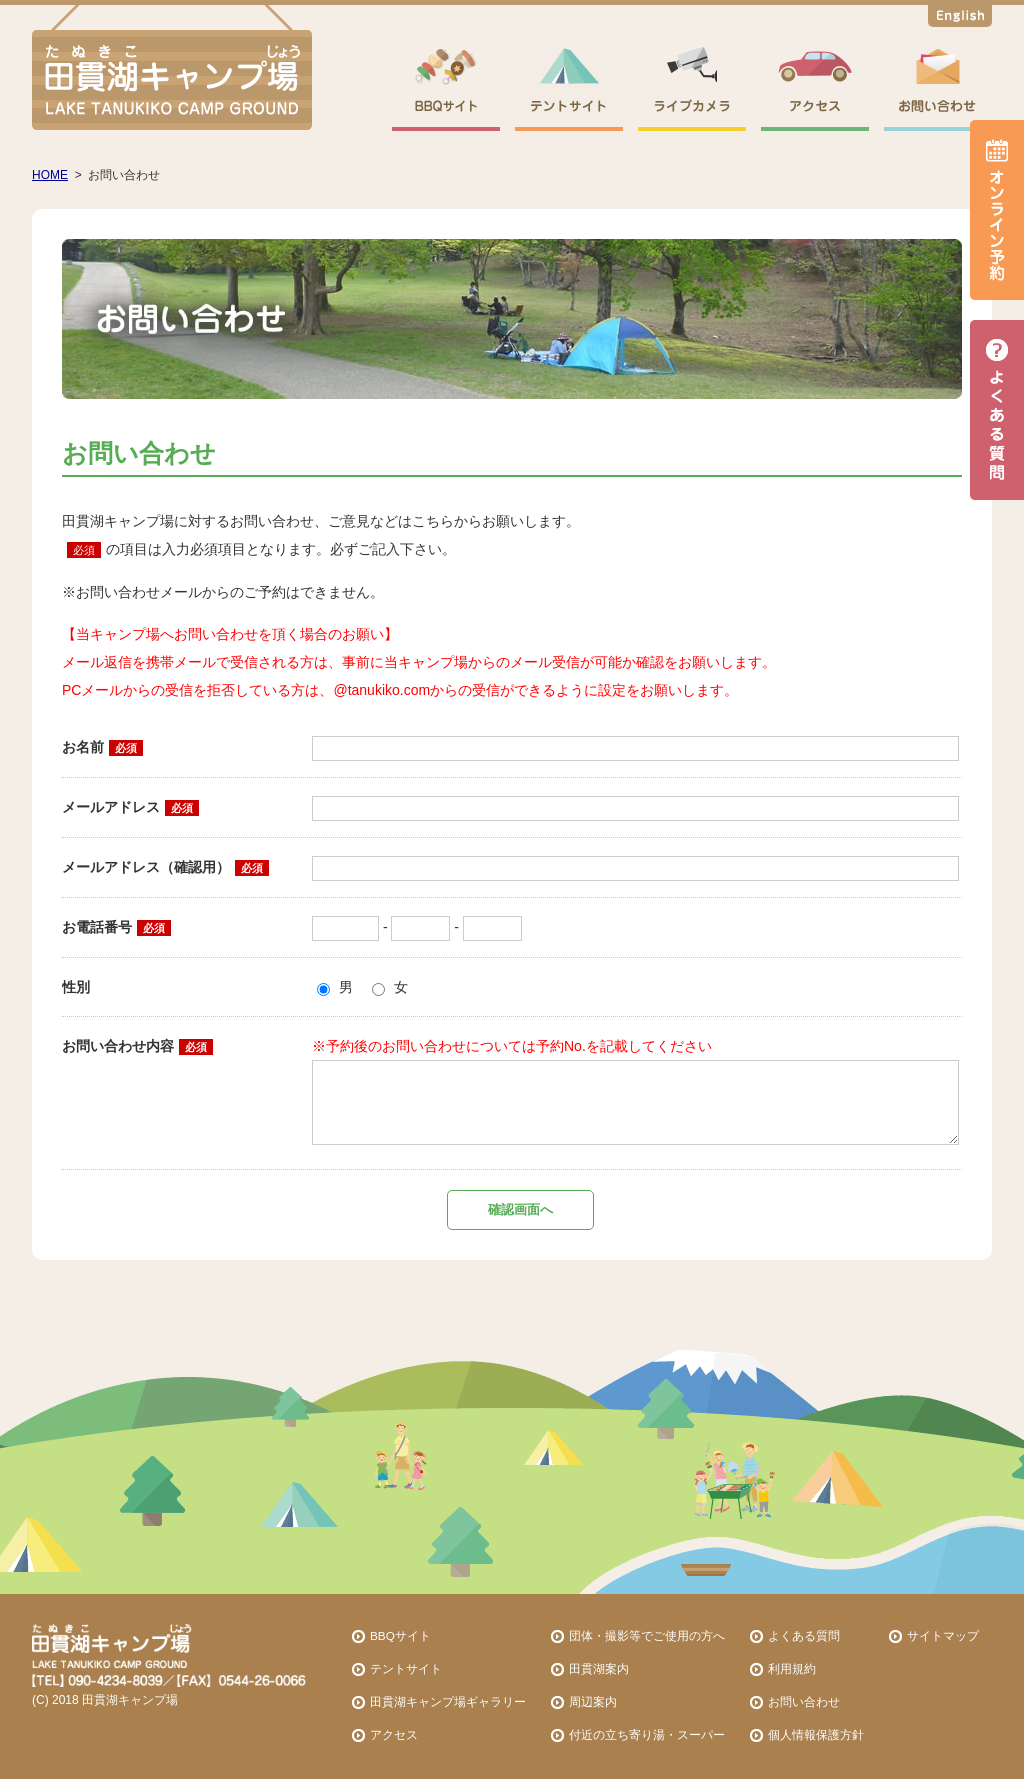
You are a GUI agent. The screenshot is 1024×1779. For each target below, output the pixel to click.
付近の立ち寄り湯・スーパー (647, 1734)
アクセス (394, 1734)
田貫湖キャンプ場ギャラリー (448, 1701)
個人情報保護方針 (816, 1734)
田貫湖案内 (599, 1668)
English (960, 19)
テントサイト (406, 1668)
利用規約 (792, 1668)
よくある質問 (804, 1635)
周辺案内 (593, 1701)
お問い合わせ (804, 1701)
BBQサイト (400, 1635)
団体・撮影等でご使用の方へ (647, 1635)
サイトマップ (943, 1635)
